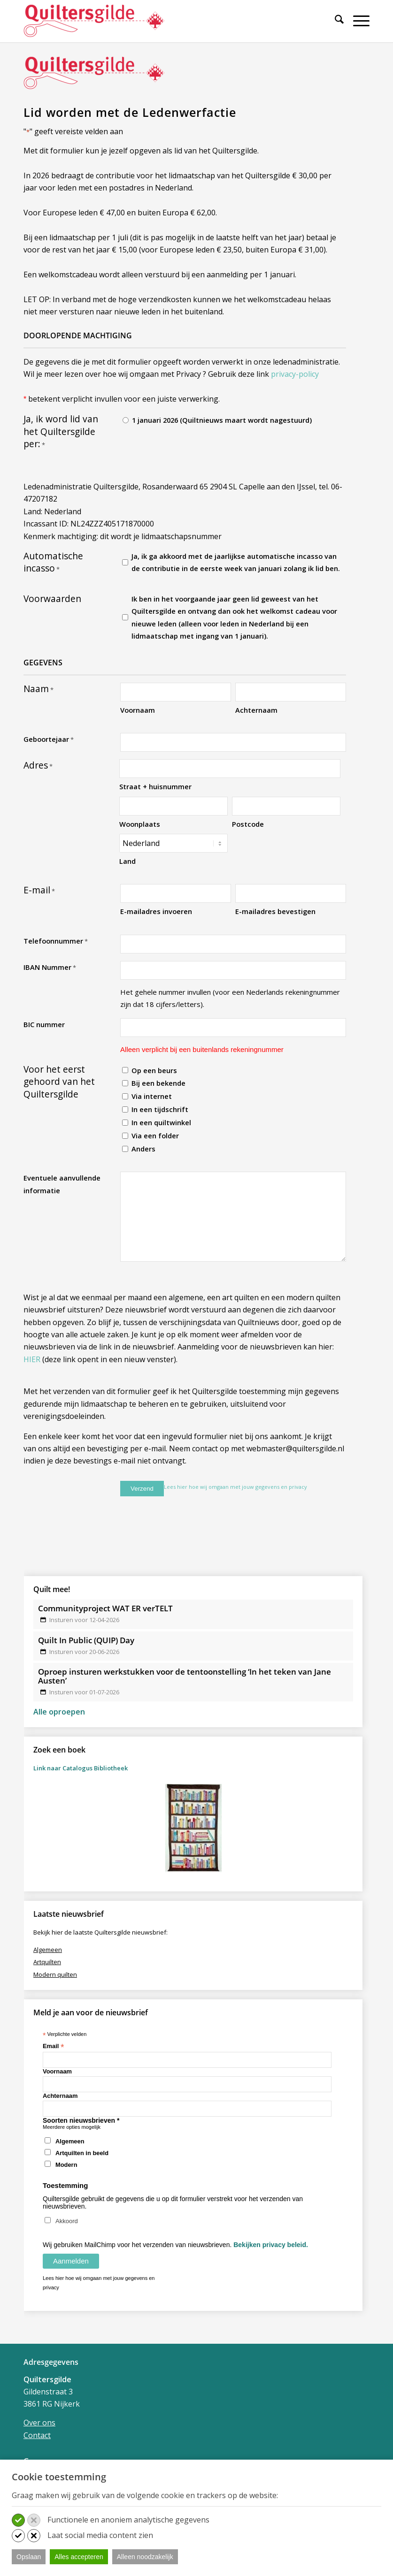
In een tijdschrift (159, 1109)
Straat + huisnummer (155, 786)
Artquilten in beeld (81, 2153)
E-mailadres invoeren (156, 911)
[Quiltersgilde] (93, 21)
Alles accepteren (78, 2557)
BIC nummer (44, 1024)
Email (53, 2046)
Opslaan (28, 2557)
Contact (37, 2435)
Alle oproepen (59, 1711)
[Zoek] (334, 21)
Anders (143, 1148)
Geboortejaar (48, 739)
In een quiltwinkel (161, 1122)
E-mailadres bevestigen (275, 911)
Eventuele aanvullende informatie (61, 1184)
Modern (66, 2164)
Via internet (151, 1096)
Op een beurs (154, 1070)
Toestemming (65, 2185)
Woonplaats (139, 824)
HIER (31, 1359)
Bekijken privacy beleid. (270, 2244)
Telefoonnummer (55, 941)
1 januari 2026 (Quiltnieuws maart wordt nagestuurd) (222, 420)
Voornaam (137, 710)
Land (127, 861)
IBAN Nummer (49, 967)
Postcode (248, 824)
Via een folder (155, 1135)
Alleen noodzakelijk (145, 2557)
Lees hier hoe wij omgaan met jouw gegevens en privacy (235, 1486)
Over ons (39, 2422)
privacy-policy (295, 374)
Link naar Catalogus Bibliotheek (80, 1768)
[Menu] (357, 21)
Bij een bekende (158, 1083)
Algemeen (70, 2141)
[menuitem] (334, 25)
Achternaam (256, 710)
